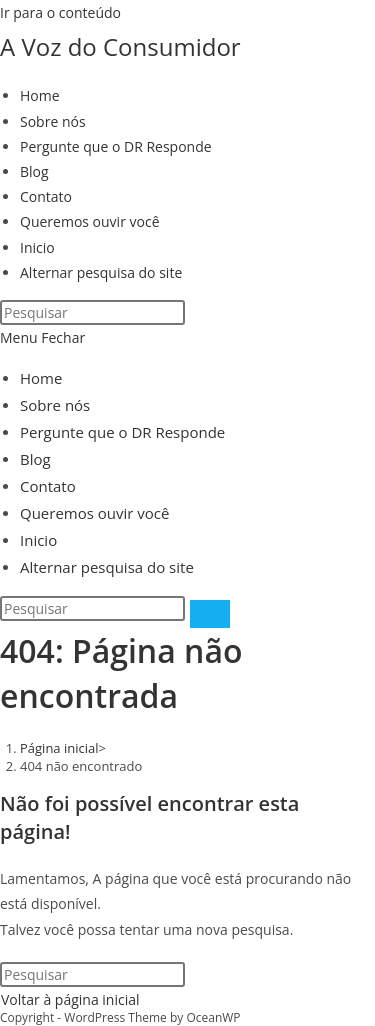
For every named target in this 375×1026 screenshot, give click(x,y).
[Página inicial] (59, 748)
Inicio (38, 540)
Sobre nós (55, 405)
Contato (48, 486)
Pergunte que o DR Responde (122, 432)
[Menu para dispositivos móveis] (42, 337)
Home (41, 378)
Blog (35, 459)
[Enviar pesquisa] (210, 614)
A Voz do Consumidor (120, 46)
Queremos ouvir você (94, 513)
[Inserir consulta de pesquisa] (92, 312)
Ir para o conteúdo (60, 12)
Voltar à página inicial (70, 999)
